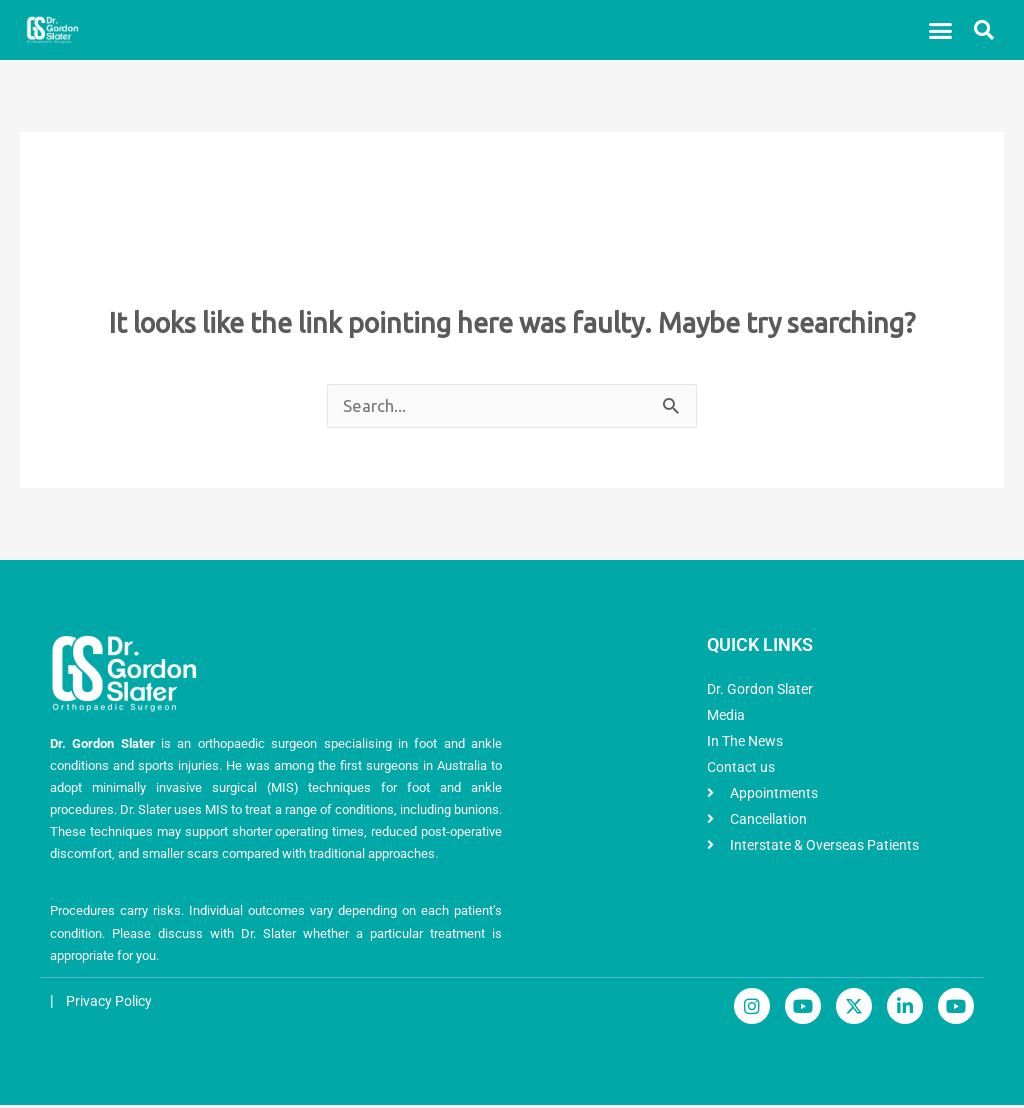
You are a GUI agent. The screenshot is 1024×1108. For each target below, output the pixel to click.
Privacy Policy (112, 1004)
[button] (941, 30)
